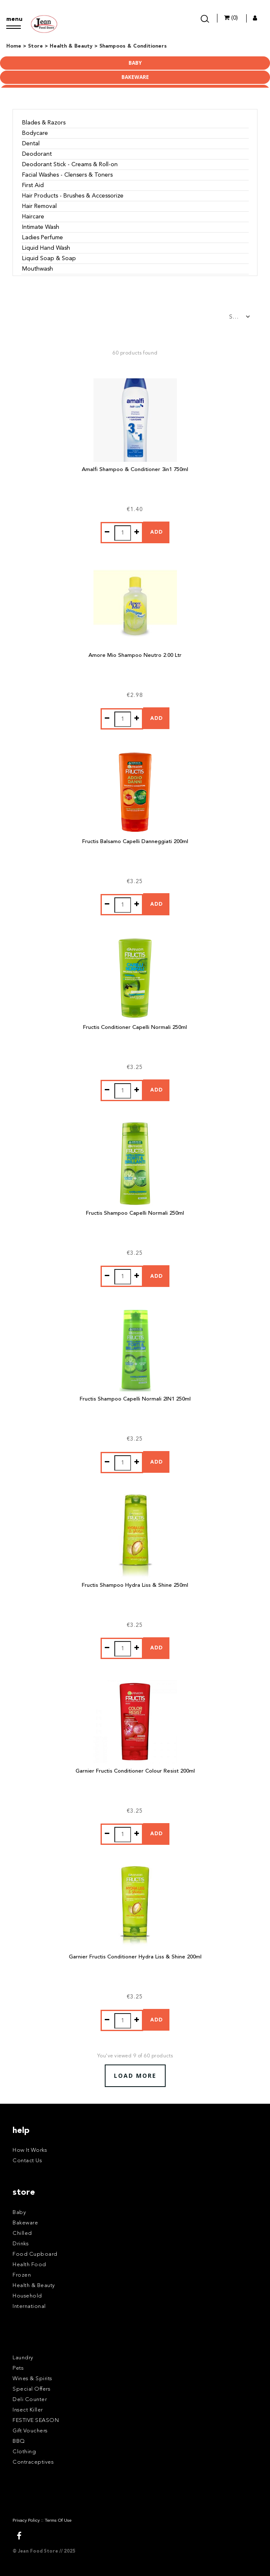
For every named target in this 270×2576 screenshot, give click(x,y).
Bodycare (35, 133)
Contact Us (27, 2160)
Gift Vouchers (30, 2431)
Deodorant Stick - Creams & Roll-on (70, 164)
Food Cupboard (35, 2254)
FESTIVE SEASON (36, 2420)
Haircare (33, 217)
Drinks (20, 2244)
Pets (18, 2368)
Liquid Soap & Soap (49, 258)
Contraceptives (33, 2462)
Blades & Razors (44, 123)
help (21, 2131)
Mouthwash (37, 269)
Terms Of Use (58, 2520)
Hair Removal (39, 206)
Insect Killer (28, 2410)
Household (27, 2296)
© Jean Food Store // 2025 (44, 2551)
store (24, 2192)
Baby (135, 62)
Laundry (23, 2358)
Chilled (22, 2233)
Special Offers (31, 2389)
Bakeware (135, 77)
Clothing (24, 2451)
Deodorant (37, 154)
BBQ (19, 2441)
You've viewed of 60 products (135, 2056)
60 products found (135, 353)
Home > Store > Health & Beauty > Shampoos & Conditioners (86, 46)
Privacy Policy (26, 2520)
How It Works (30, 2150)
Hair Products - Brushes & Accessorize (73, 196)
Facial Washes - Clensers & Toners (67, 175)
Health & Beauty (34, 2285)
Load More (135, 2076)
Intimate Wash (40, 227)
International (29, 2306)
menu (13, 19)
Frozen (22, 2275)
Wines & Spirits (32, 2378)
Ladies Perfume (42, 238)
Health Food (29, 2264)
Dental (31, 144)
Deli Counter (30, 2399)
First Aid (33, 185)
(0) (231, 18)
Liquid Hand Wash (46, 248)
